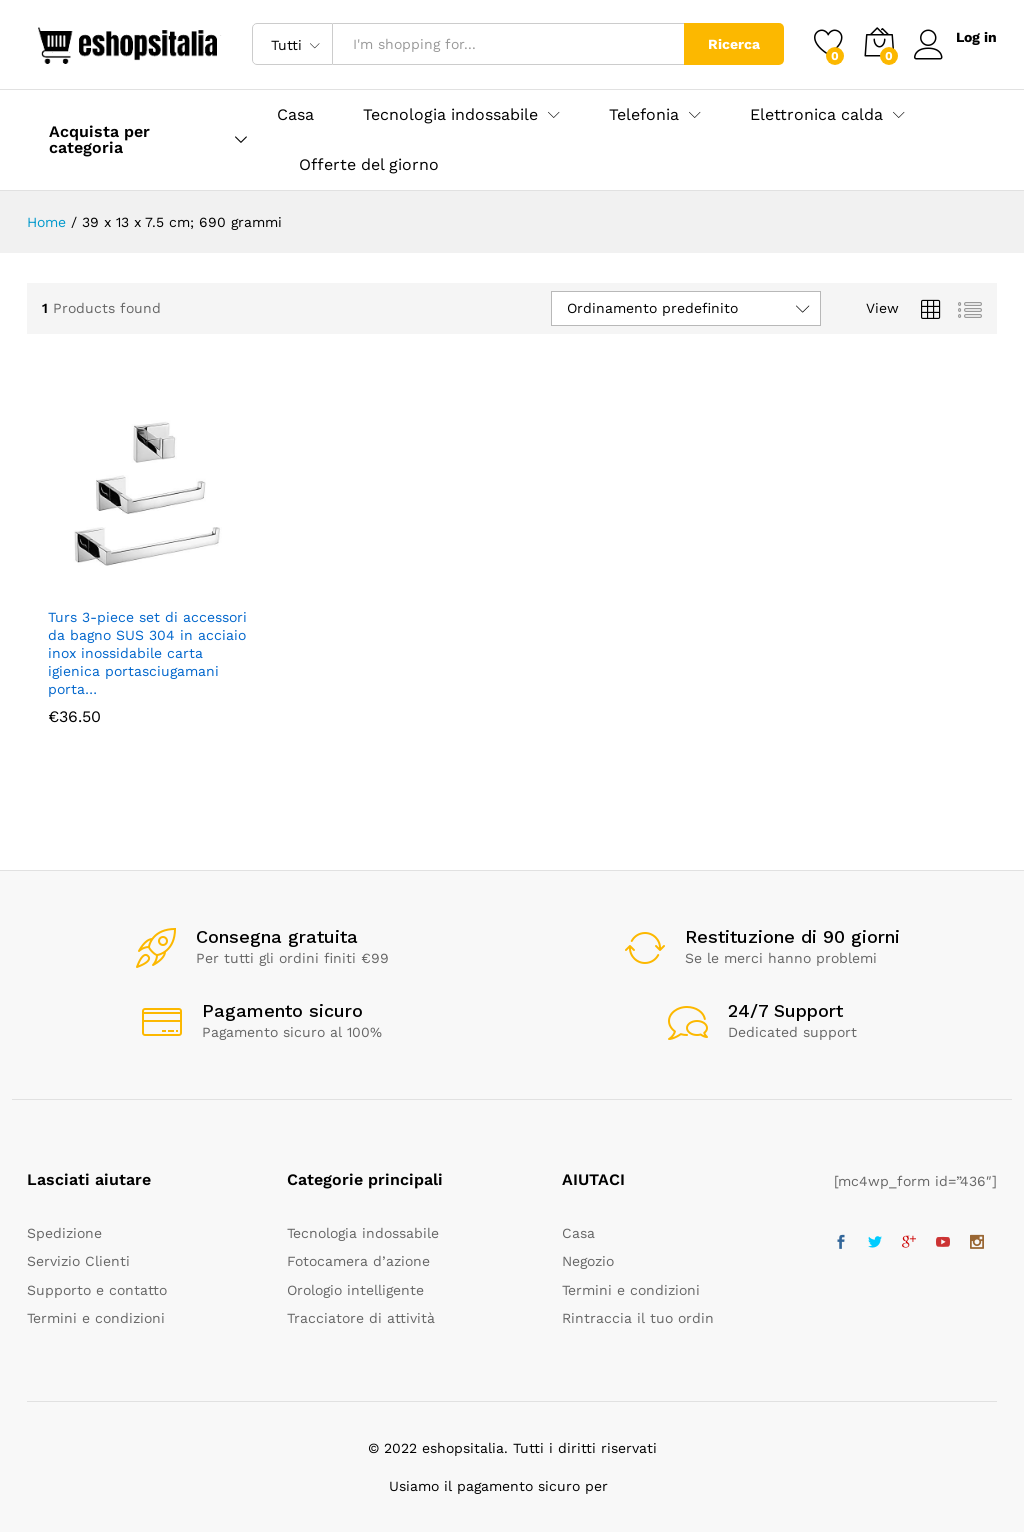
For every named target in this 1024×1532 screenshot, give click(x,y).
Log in (955, 37)
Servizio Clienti (78, 1261)
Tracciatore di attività (361, 1318)
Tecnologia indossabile (363, 1233)
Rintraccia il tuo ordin (638, 1318)
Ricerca (734, 44)
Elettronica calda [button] (816, 115)
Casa (295, 115)
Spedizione (64, 1233)
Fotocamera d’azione (358, 1261)
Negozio (588, 1261)
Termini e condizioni (96, 1318)
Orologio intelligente (355, 1290)
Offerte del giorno (369, 165)
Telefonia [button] (644, 115)
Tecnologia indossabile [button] (450, 115)
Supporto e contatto (97, 1290)
